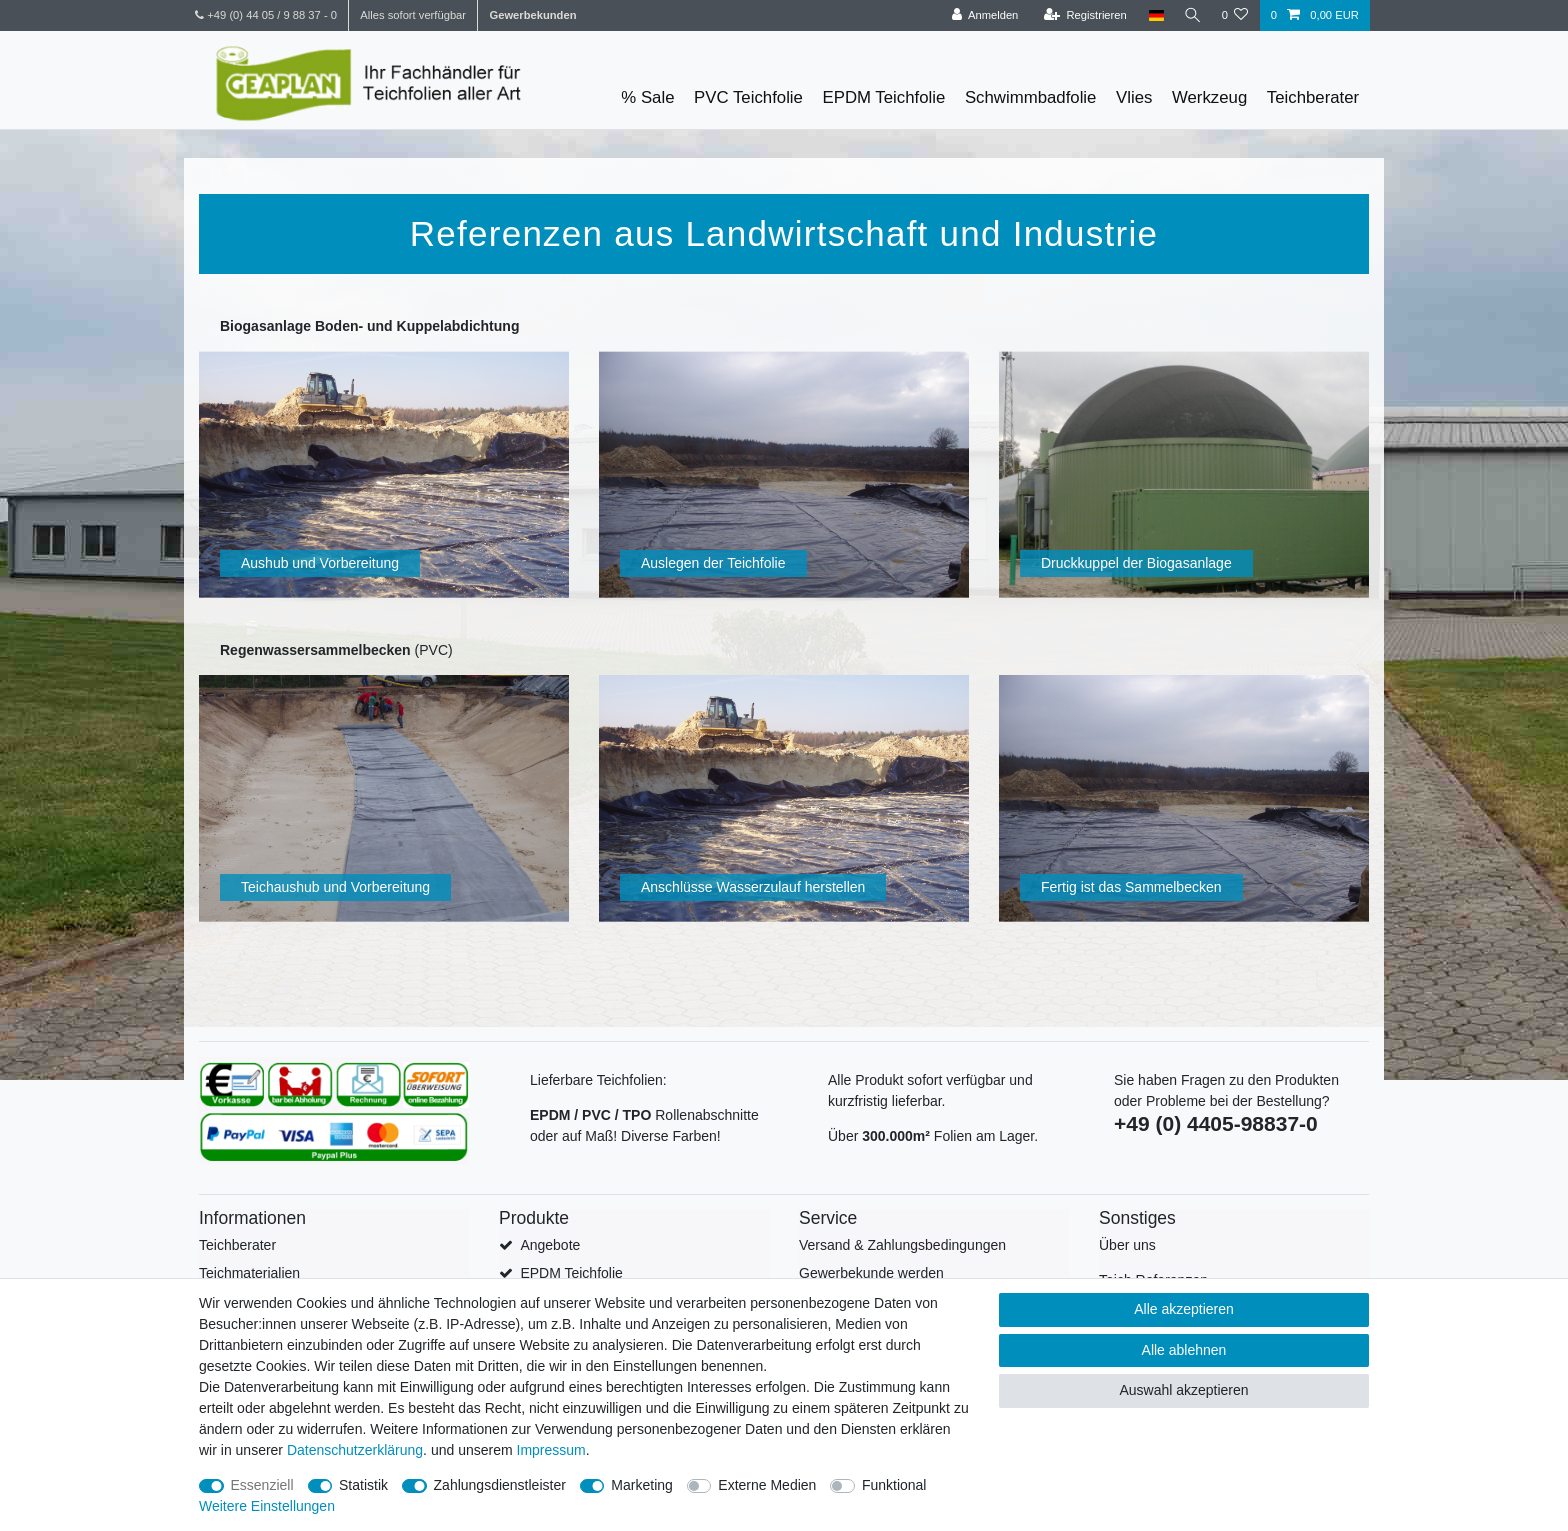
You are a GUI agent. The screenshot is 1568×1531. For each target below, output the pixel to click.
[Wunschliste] (1234, 15)
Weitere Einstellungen (267, 1506)
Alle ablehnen (1184, 1350)
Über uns (1127, 1245)
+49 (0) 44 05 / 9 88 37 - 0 (266, 15)
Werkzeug (1209, 97)
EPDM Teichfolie (884, 97)
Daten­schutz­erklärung (355, 1450)
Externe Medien (767, 1485)
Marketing (641, 1485)
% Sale (647, 97)
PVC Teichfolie (748, 97)
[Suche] (1190, 15)
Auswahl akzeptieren (1183, 1390)
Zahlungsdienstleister (500, 1485)
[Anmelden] (980, 15)
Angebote (550, 1245)
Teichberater (1313, 97)
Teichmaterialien (249, 1273)
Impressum (551, 1450)
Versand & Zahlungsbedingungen (902, 1245)
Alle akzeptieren (1184, 1309)
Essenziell (262, 1485)
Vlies (1134, 97)
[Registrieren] (1080, 15)
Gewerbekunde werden (871, 1273)
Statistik (363, 1485)
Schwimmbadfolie (1031, 97)
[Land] (1151, 15)
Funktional (894, 1485)
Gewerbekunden (532, 15)
